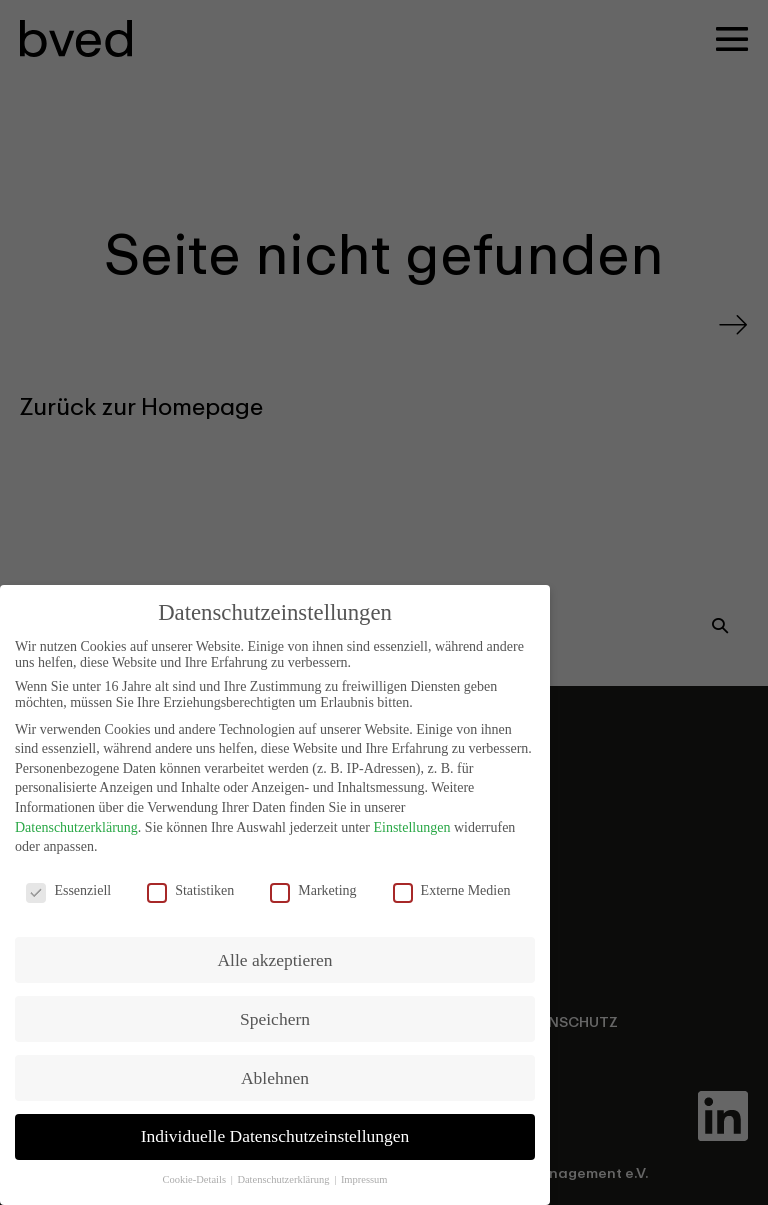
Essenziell (68, 885)
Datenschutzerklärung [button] (284, 1173)
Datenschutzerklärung (76, 820)
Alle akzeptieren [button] (274, 953)
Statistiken (190, 885)
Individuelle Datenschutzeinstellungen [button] (275, 1130)
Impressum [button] (364, 1173)
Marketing (313, 885)
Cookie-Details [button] (195, 1173)
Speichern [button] (275, 1012)
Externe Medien (452, 885)
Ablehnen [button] (275, 1071)
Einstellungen (411, 820)
